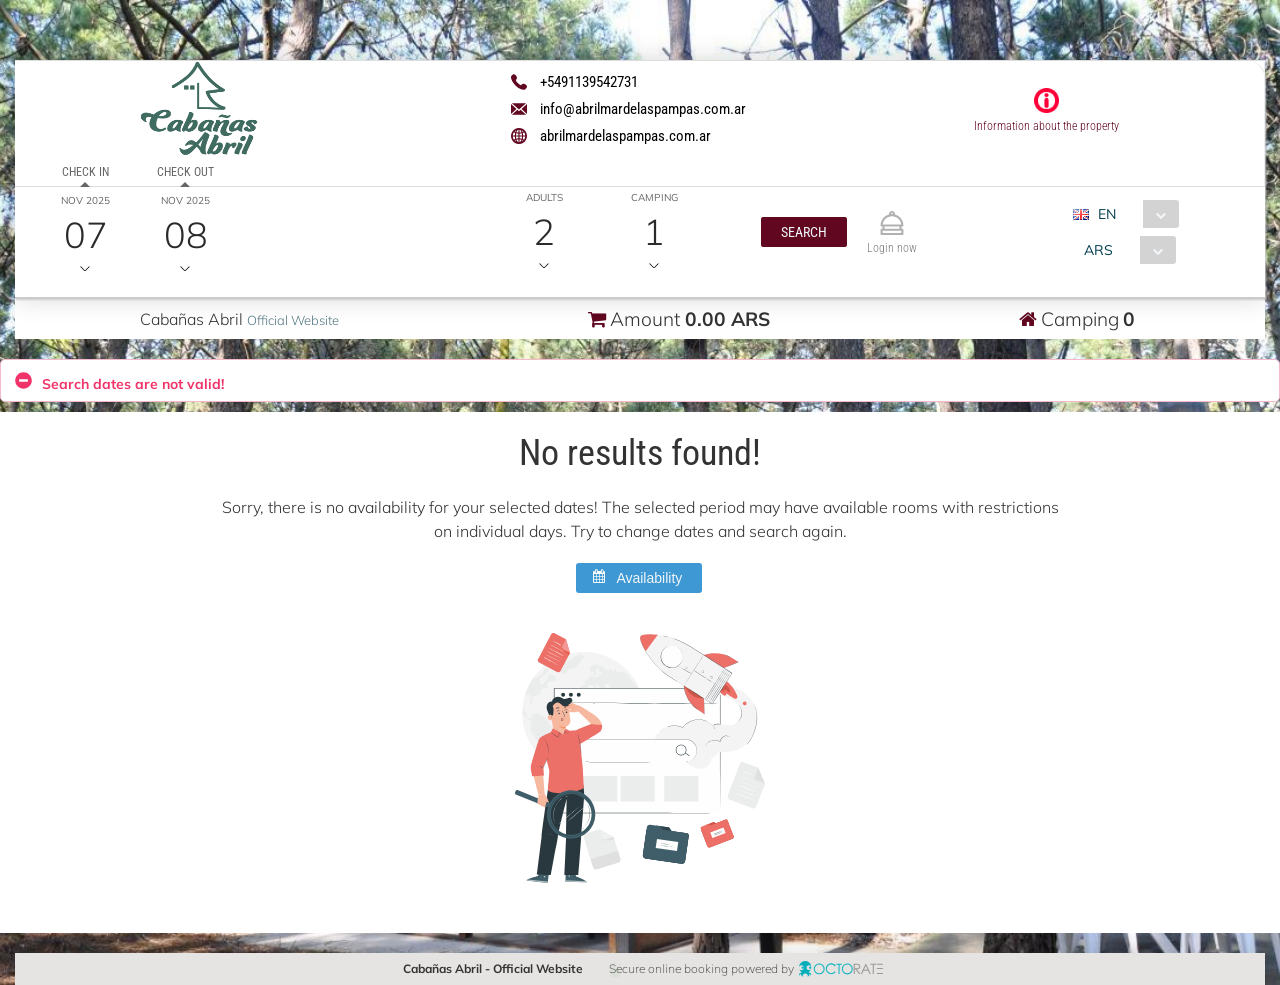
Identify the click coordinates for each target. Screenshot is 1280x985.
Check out (185, 172)
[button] (804, 232)
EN (1107, 214)
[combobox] (1133, 214)
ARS (1098, 250)
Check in (85, 172)
